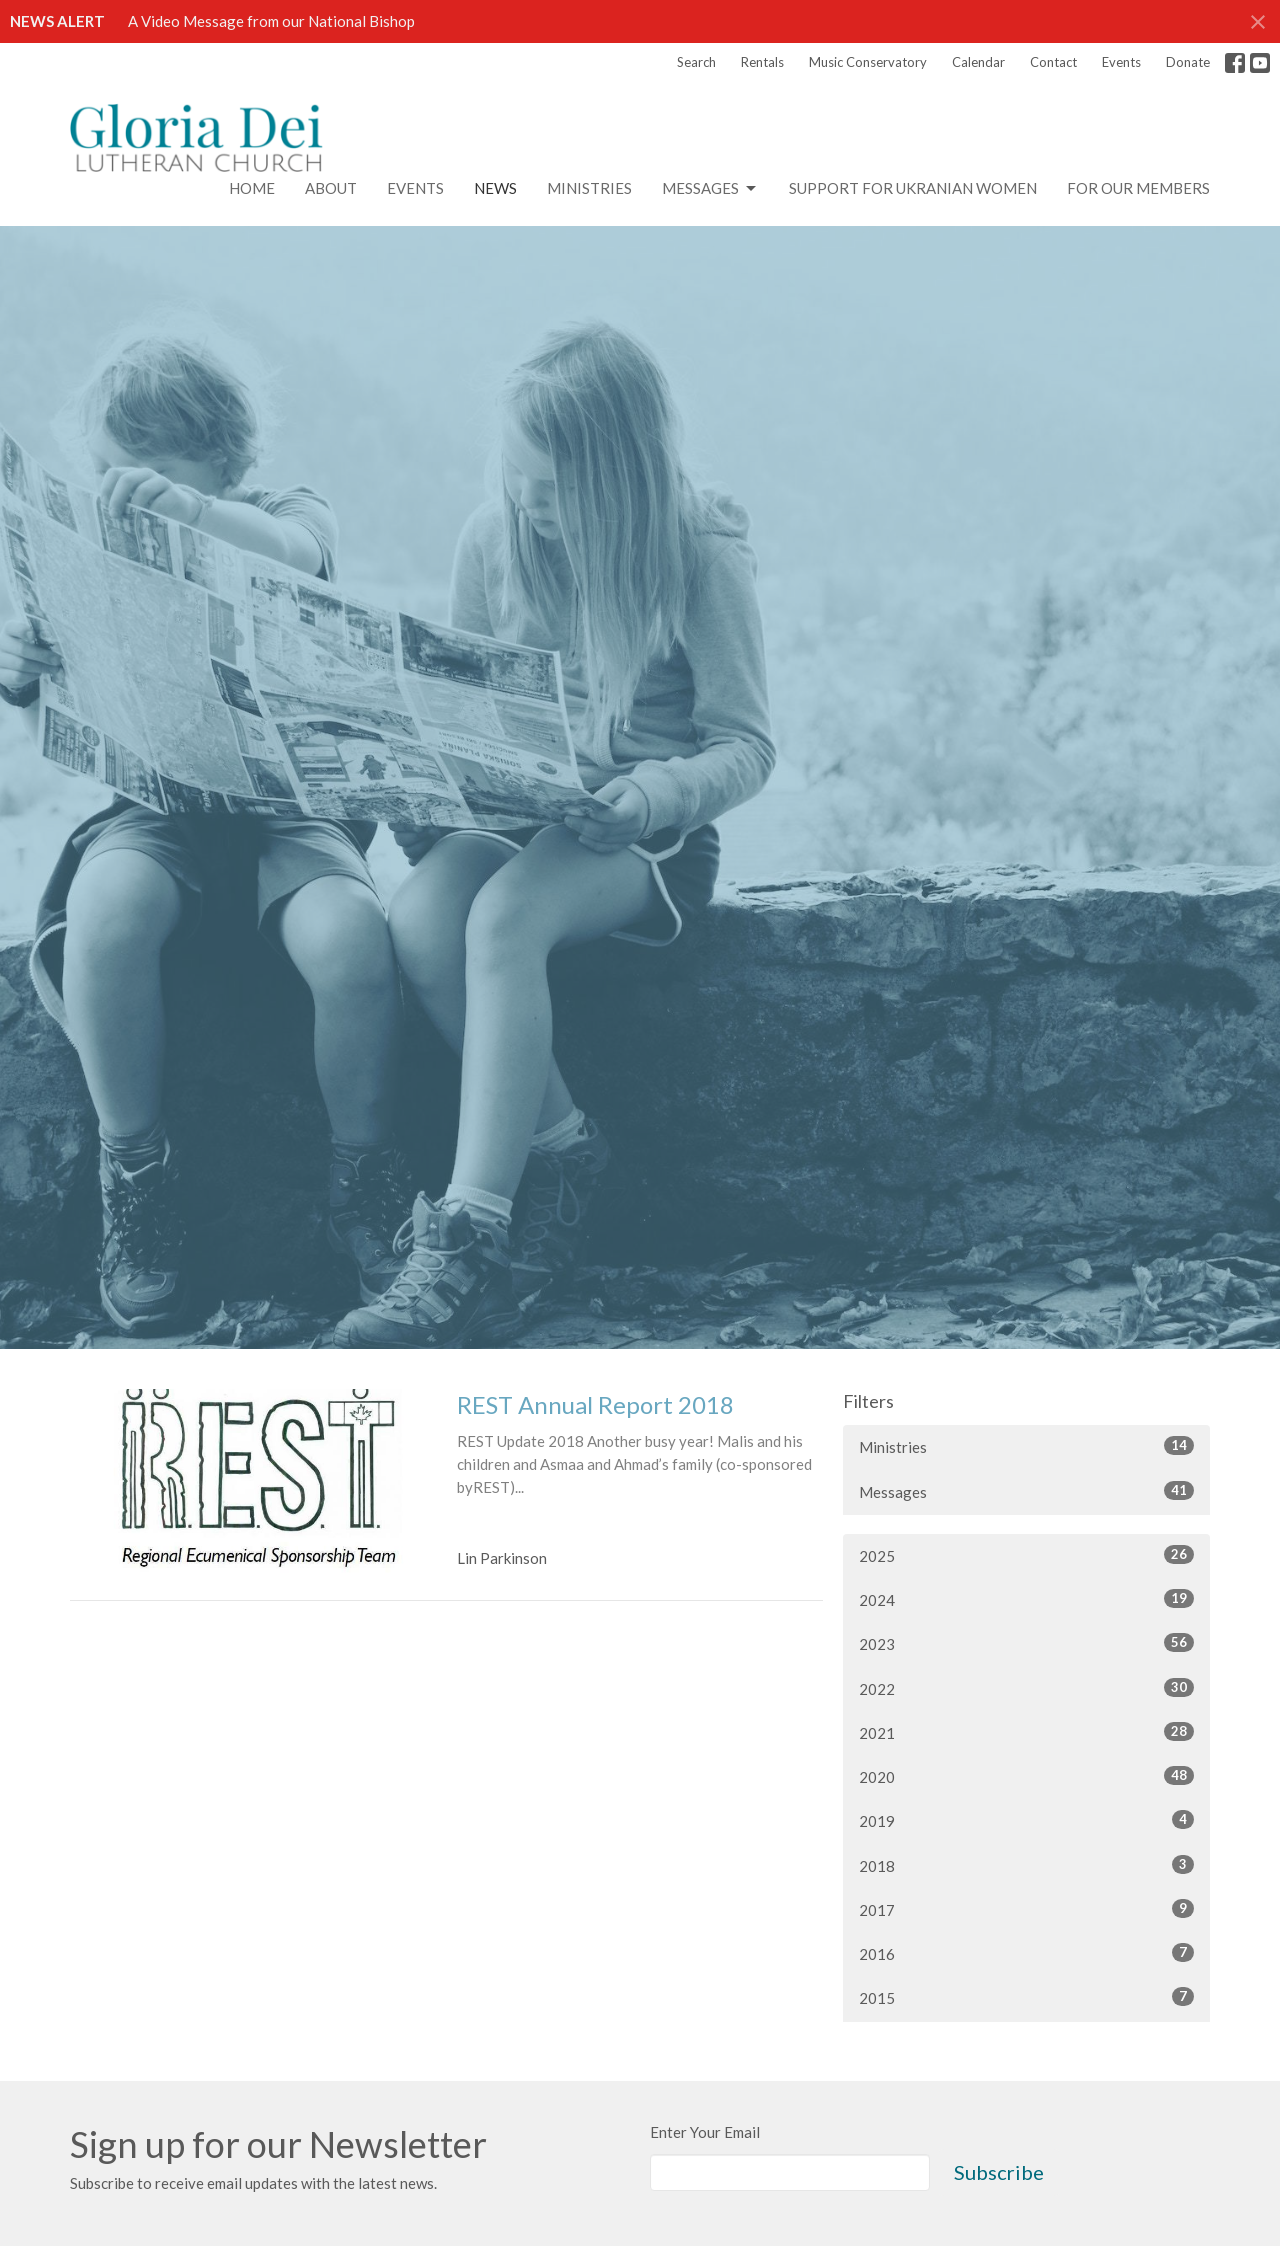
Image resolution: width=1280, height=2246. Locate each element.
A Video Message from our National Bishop (271, 21)
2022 (1026, 1688)
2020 (1026, 1776)
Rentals (762, 62)
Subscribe (999, 2172)
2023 (1026, 1643)
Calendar (978, 62)
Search (696, 62)
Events (1121, 62)
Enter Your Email (705, 2132)
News (495, 188)
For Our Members (1138, 188)
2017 (1026, 1909)
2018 (1026, 1865)
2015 (1026, 1997)
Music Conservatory (868, 62)
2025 (1026, 1555)
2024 (1026, 1599)
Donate (1188, 62)
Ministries (589, 188)
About (331, 188)
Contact (1053, 62)
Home (252, 188)
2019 (1026, 1820)
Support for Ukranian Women (913, 188)
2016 (1026, 1953)
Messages (710, 189)
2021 (1026, 1732)
